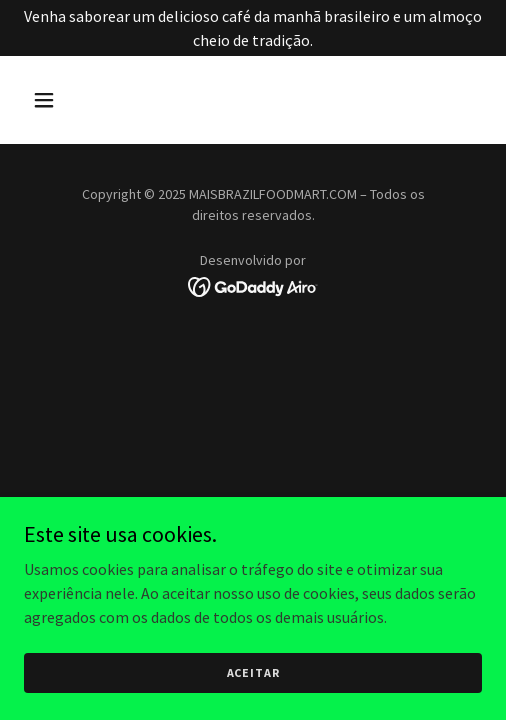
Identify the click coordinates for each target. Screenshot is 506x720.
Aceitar (253, 672)
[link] (253, 285)
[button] (76, 100)
